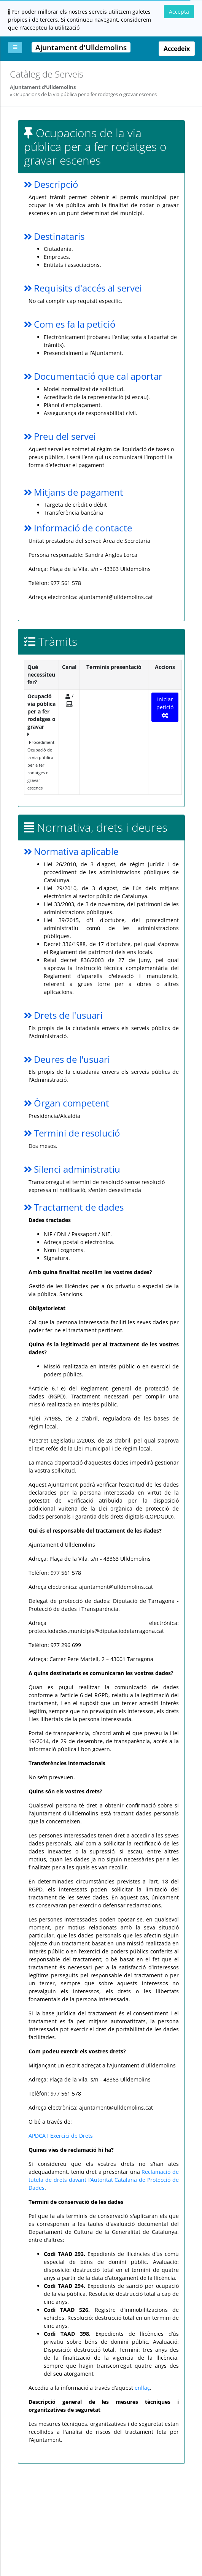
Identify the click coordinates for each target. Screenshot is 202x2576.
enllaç (142, 2387)
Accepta (179, 11)
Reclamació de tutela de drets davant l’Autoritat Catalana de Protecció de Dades (104, 2179)
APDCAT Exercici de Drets (61, 2135)
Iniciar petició (164, 707)
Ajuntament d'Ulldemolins (43, 87)
